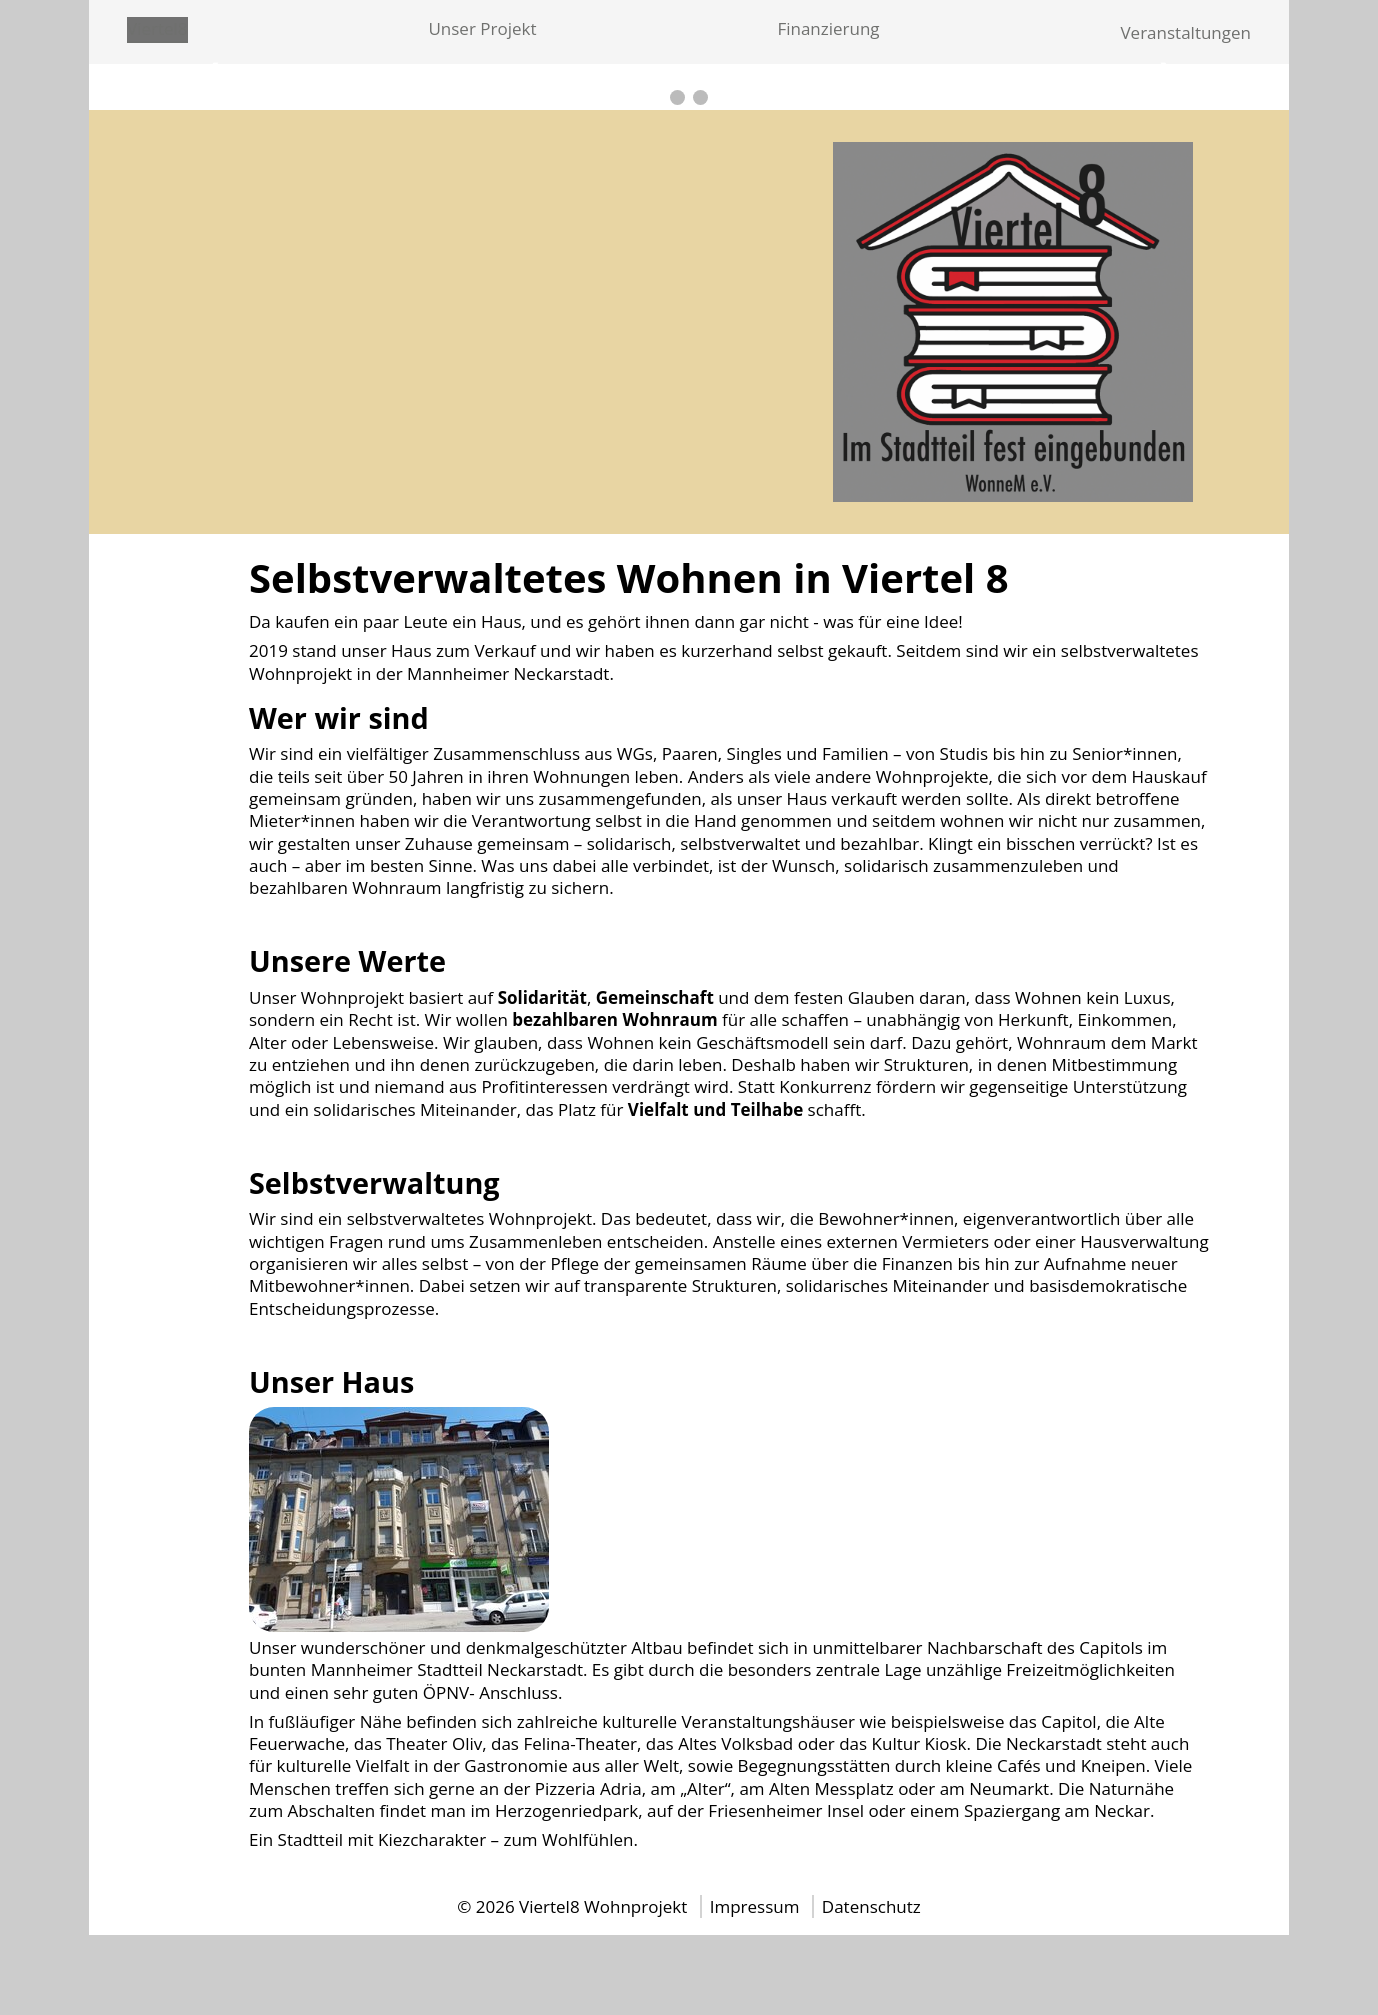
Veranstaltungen (1185, 32)
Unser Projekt (482, 28)
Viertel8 (157, 28)
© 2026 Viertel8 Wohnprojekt (572, 1906)
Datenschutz (871, 1906)
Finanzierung (828, 28)
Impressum (757, 1906)
